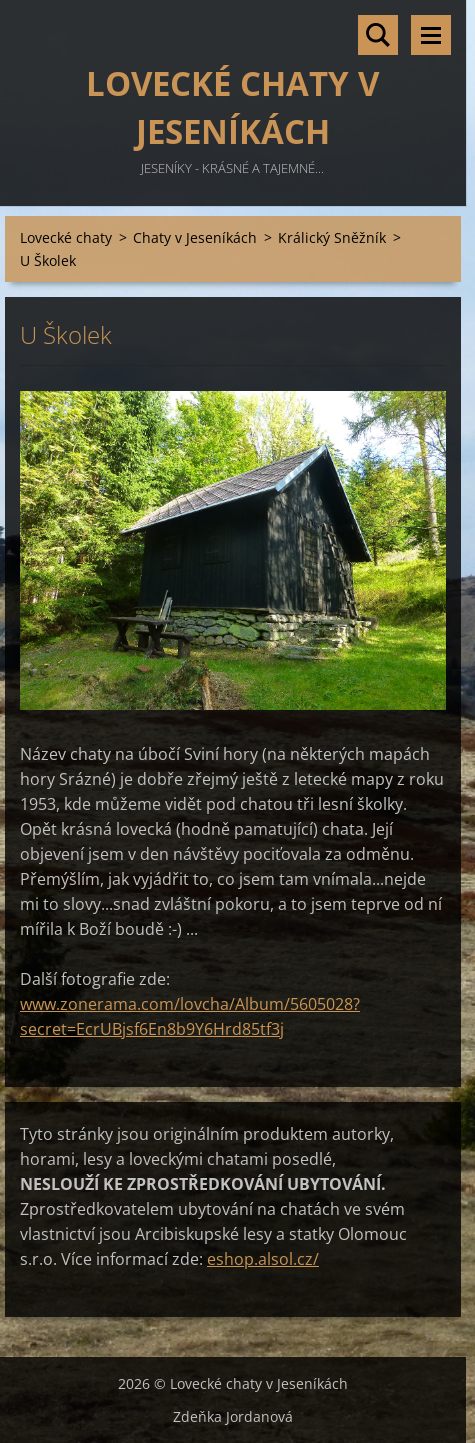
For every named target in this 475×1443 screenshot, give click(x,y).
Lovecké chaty (66, 237)
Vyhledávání (378, 35)
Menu (431, 35)
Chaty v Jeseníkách (195, 237)
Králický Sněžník (332, 237)
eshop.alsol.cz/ (263, 1259)
